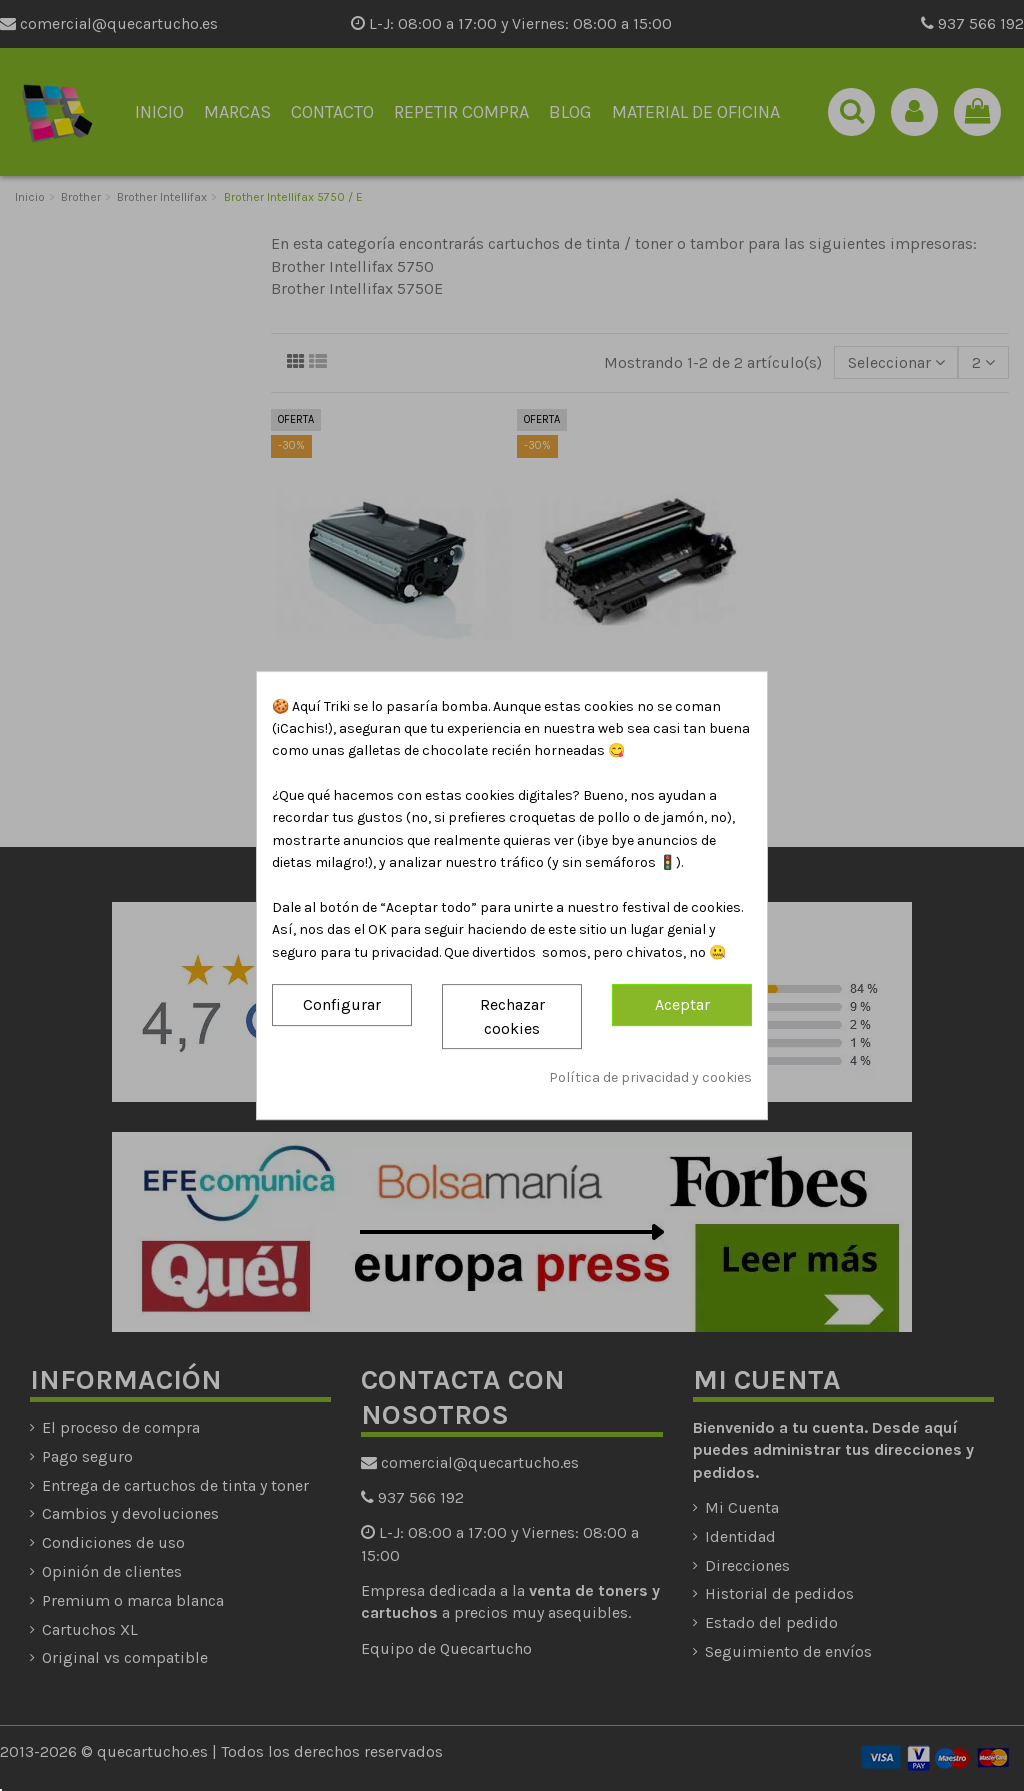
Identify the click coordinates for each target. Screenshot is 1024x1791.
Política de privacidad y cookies (650, 1077)
